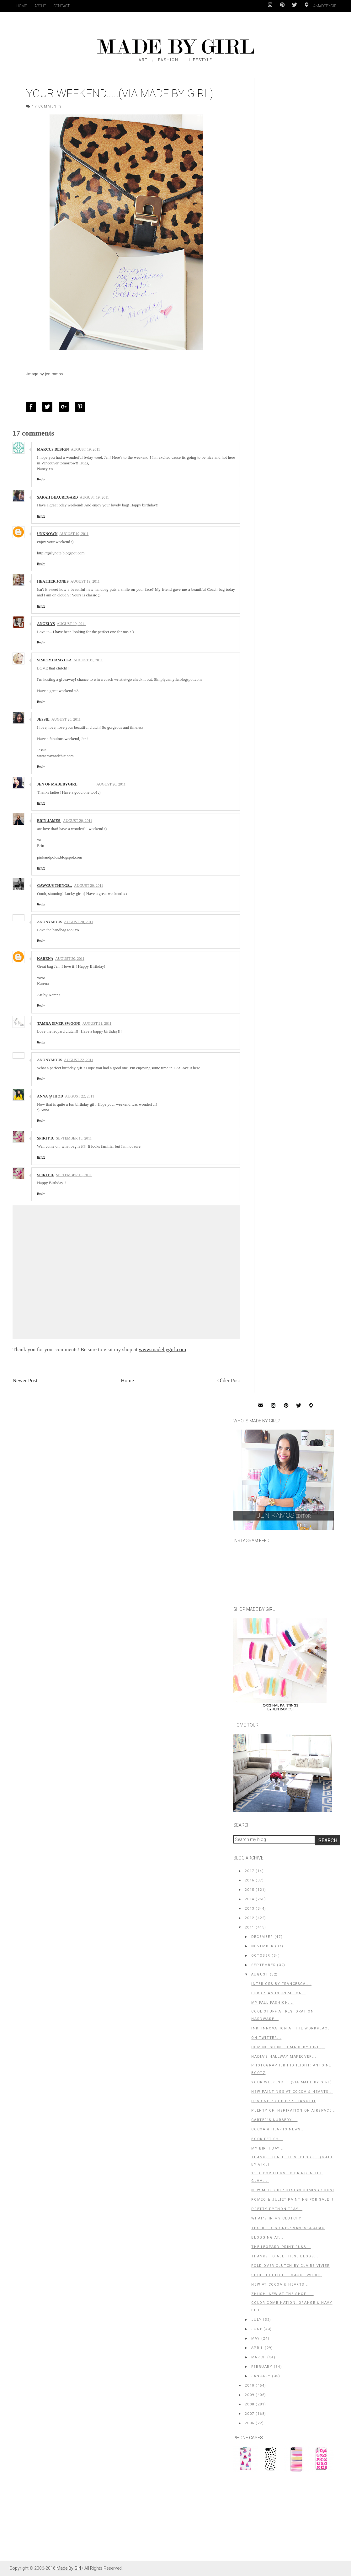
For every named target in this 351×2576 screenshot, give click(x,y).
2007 (249, 2414)
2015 (249, 1890)
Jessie (43, 719)
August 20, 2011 (66, 719)
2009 (249, 2395)
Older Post (228, 1380)
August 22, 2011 (78, 1060)
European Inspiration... (278, 1993)
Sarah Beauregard (57, 497)
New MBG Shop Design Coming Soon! (292, 2190)
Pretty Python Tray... (276, 2209)
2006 (249, 2423)
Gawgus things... (54, 885)
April (257, 2348)
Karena (45, 958)
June (256, 2329)
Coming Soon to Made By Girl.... (288, 2047)
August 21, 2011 (97, 1023)
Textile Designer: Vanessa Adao (288, 2228)
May (255, 2338)
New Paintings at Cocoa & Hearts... (292, 2092)
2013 (249, 1909)
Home (21, 6)
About (40, 6)
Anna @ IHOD (50, 1096)
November (262, 1946)
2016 (249, 1880)
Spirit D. (45, 1138)
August (260, 1974)
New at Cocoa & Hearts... (280, 2284)
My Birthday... (267, 2148)
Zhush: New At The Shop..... (282, 2294)
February (262, 2367)
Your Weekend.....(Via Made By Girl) (291, 2082)
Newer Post (25, 1380)
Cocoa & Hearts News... (278, 2129)
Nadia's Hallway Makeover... (283, 2057)
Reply (41, 479)
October (260, 1956)
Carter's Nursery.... (274, 2120)
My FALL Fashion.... (272, 2003)
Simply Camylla (54, 660)
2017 (249, 1871)
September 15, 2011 (74, 1138)
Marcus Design (53, 449)
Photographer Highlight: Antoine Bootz (291, 2069)
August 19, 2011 (85, 449)
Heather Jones (53, 581)
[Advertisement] (280, 2519)
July (256, 2320)
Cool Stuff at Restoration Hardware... (282, 2015)
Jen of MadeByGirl (57, 784)
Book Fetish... (267, 2139)
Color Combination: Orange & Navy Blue (291, 2306)
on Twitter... (266, 2038)
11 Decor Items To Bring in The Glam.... (286, 2177)
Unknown (47, 534)
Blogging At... (267, 2237)
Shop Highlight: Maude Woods (286, 2275)
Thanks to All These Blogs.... (285, 2256)
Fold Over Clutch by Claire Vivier (290, 2266)
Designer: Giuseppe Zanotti (283, 2101)
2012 (249, 1918)
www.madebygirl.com (162, 1349)
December (262, 1937)
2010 (249, 2385)
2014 (249, 1899)
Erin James (49, 820)
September (263, 1965)
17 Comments (47, 106)
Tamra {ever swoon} (59, 1023)
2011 (249, 1927)
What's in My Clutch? (276, 2218)
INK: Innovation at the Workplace (290, 2028)
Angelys (46, 624)
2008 (249, 2404)
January (261, 2376)
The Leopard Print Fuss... (281, 2247)
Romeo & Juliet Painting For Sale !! (292, 2200)
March (258, 2357)
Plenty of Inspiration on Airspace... (293, 2110)
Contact (62, 6)
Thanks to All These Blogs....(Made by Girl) (292, 2161)
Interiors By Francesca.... (281, 1984)
